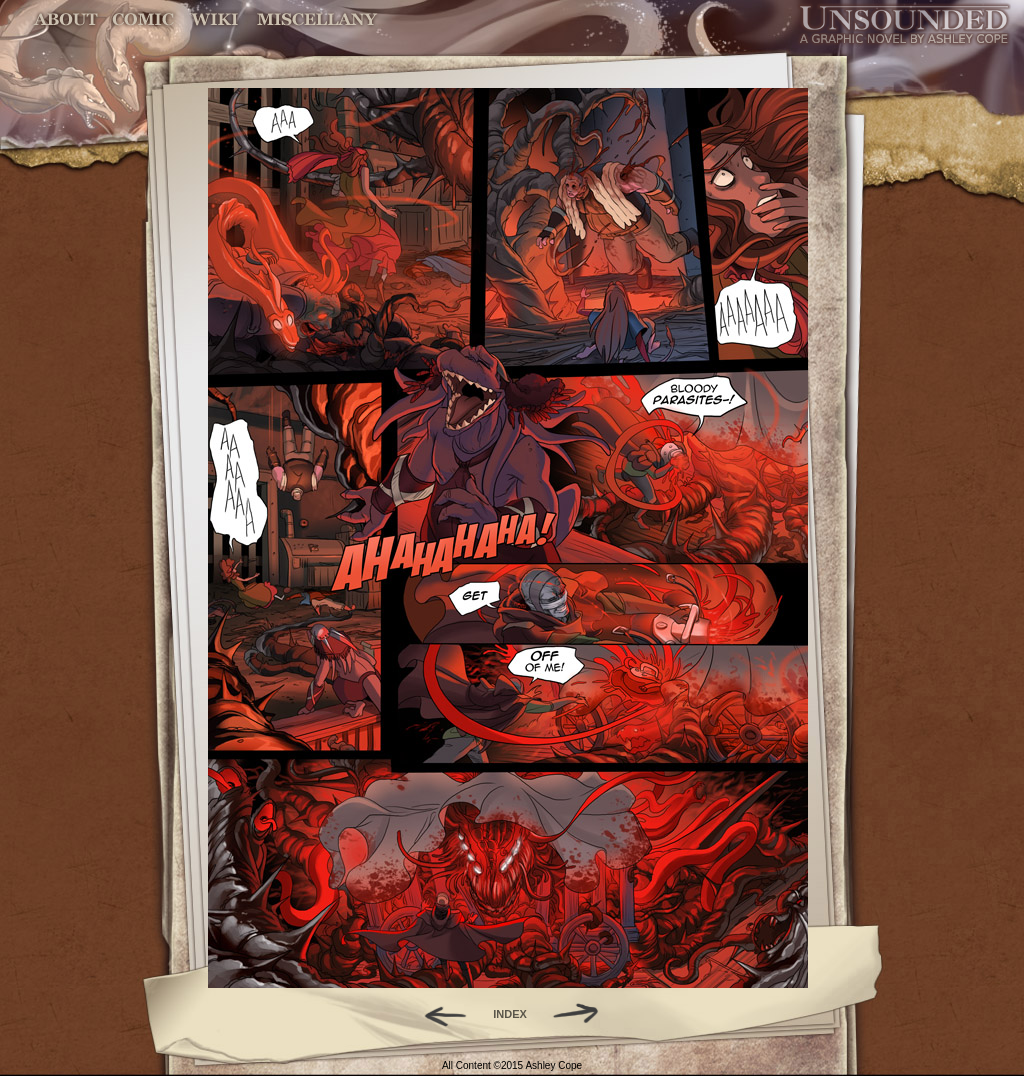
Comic (143, 19)
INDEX (510, 1014)
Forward (582, 1014)
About (67, 19)
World (215, 19)
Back (437, 1014)
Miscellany (317, 19)
